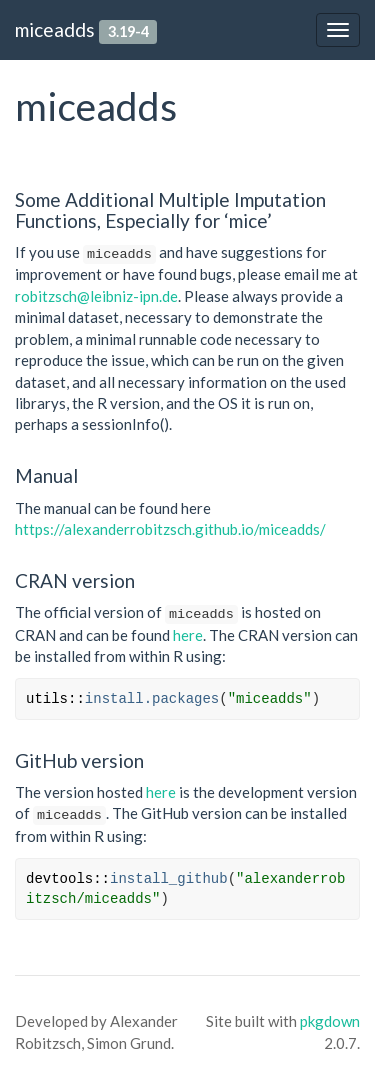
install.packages (152, 699)
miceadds (55, 29)
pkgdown (330, 1021)
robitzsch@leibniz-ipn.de (96, 296)
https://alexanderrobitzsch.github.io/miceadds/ (170, 529)
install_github (169, 879)
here (188, 635)
